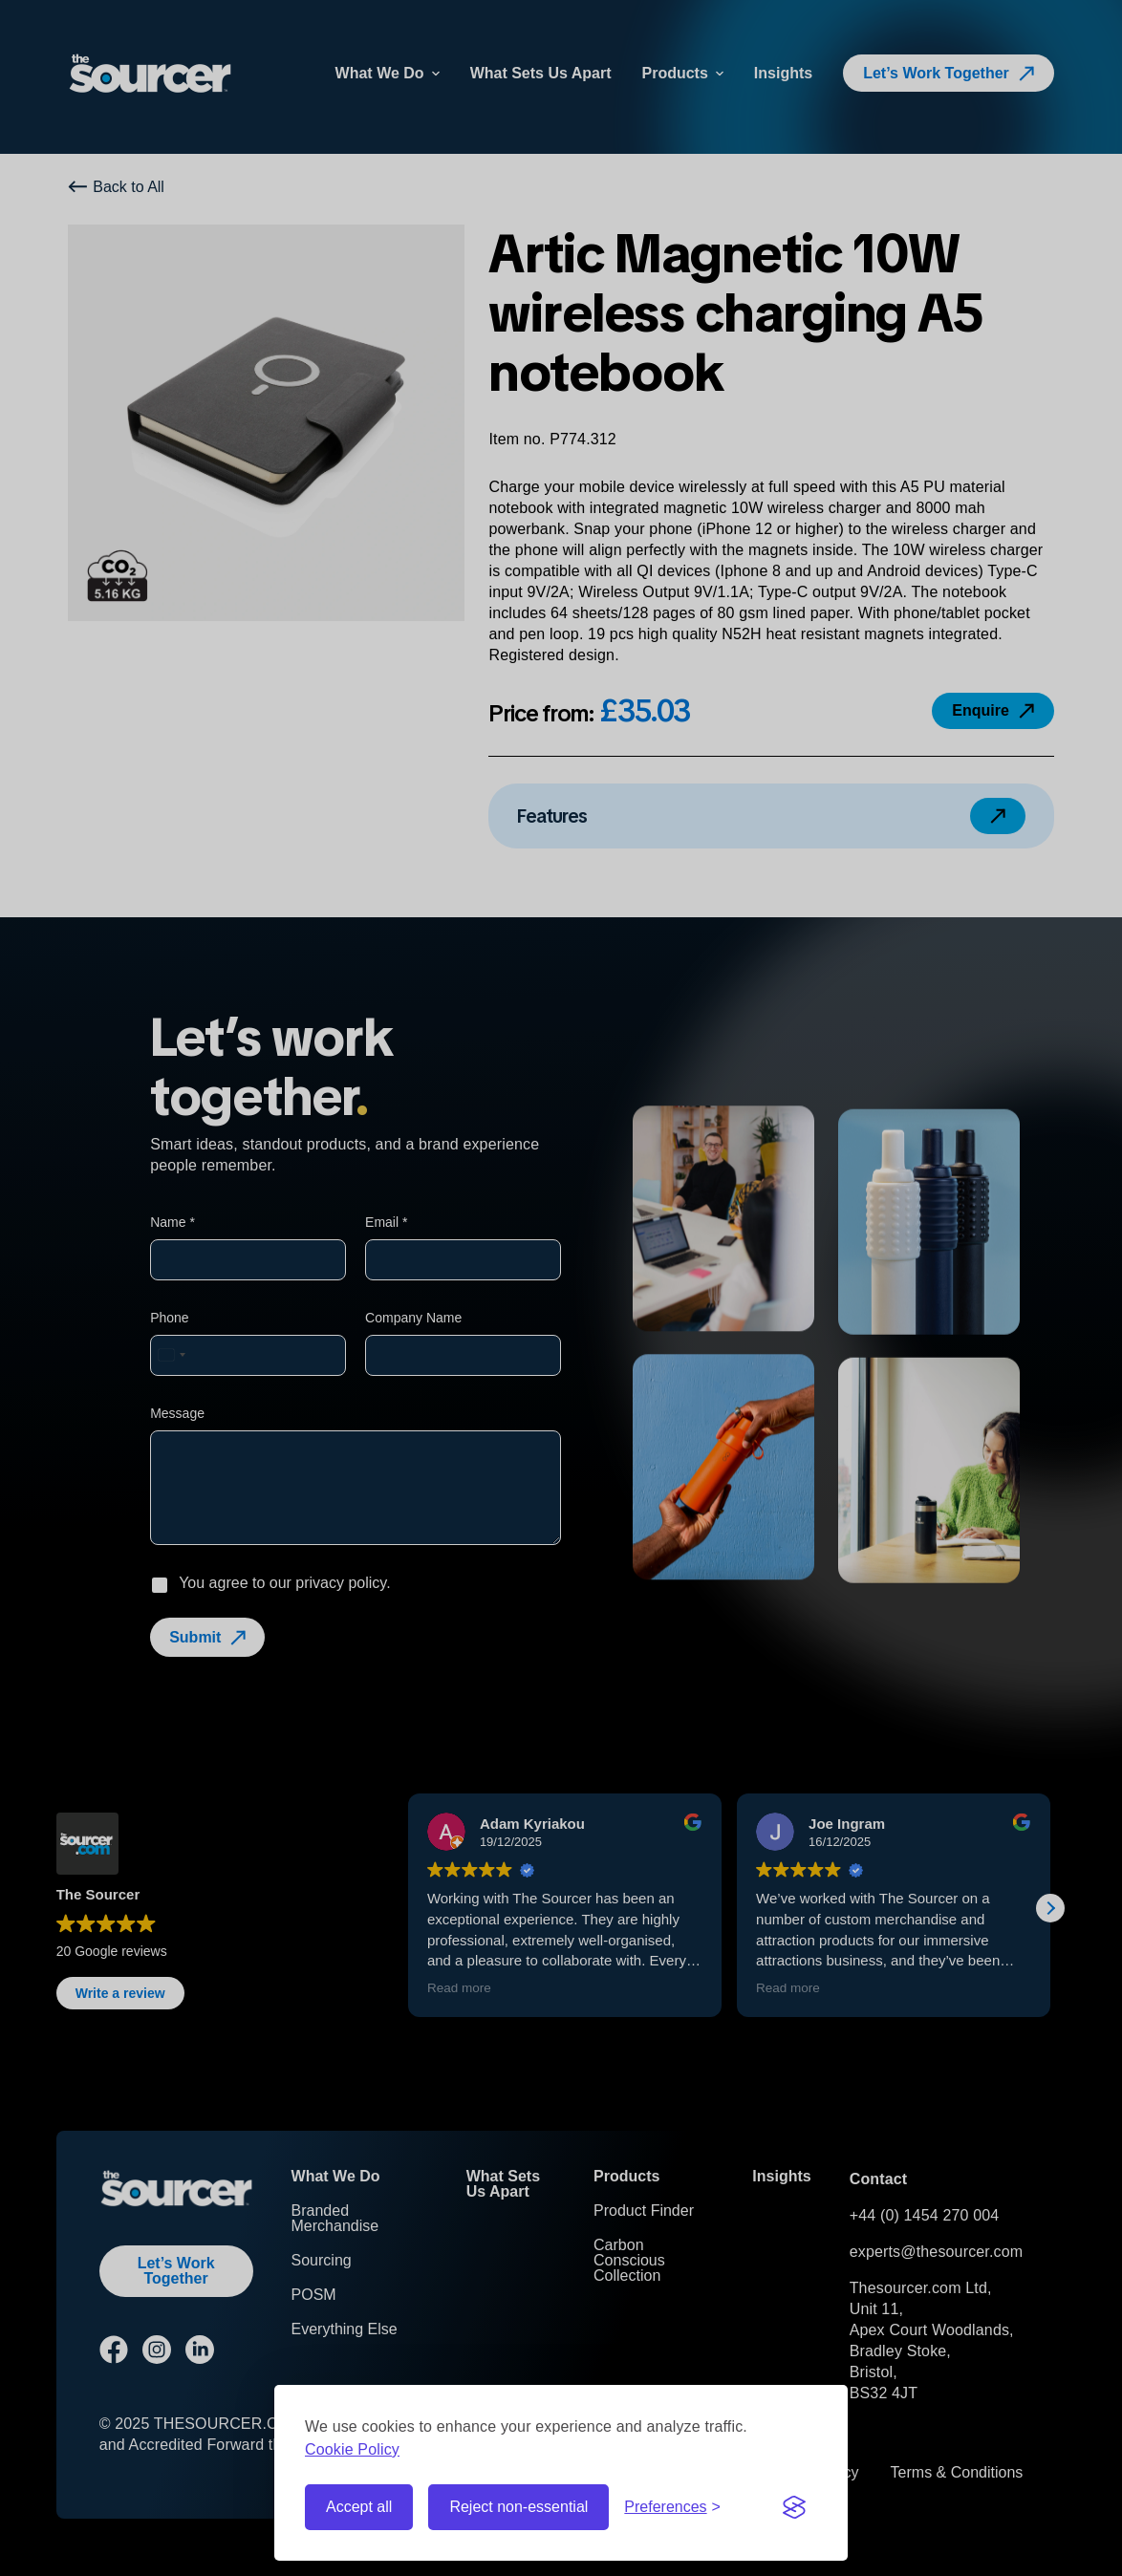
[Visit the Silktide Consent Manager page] (794, 2507)
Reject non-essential (518, 2507)
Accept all (359, 2507)
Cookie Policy (352, 2449)
